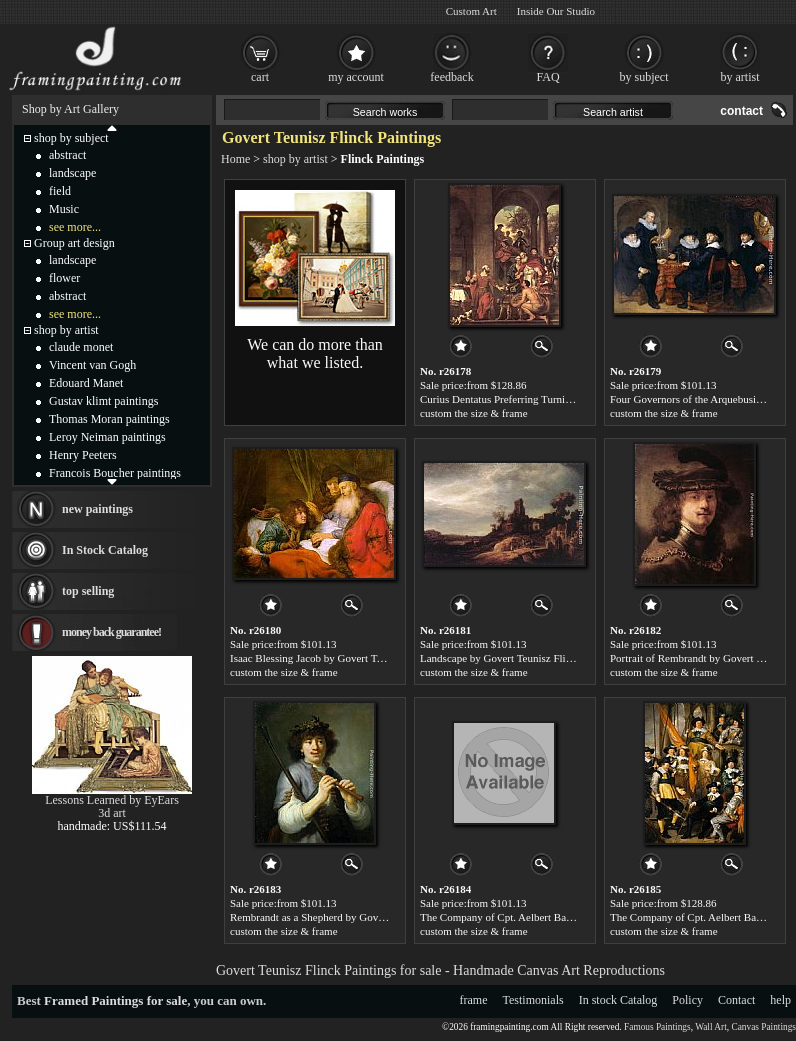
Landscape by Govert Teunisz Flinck (501, 658)
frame (474, 1000)
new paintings (97, 509)
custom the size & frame (474, 413)
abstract (67, 155)
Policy (687, 1000)
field (60, 191)
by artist (740, 77)
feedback (451, 77)
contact (741, 111)
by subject (644, 77)
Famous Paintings (657, 1027)
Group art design (74, 243)
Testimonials (533, 1000)
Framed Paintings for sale (115, 1000)
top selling (88, 591)
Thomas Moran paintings (109, 419)
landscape (72, 173)
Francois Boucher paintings (115, 473)
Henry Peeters (83, 455)
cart (260, 77)
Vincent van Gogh (92, 365)
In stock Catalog (618, 1000)
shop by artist (295, 159)
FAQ (547, 77)
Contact (736, 1000)
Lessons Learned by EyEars (112, 800)
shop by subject (71, 138)
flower (64, 278)
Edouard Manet (86, 383)
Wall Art (711, 1027)
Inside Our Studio (556, 11)
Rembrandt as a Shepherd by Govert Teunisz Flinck (343, 917)
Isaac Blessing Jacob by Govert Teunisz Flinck (333, 658)
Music (64, 209)
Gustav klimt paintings (103, 401)
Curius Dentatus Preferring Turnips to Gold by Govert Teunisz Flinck (572, 399)
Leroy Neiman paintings (107, 437)
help (780, 1000)
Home (235, 159)
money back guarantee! (111, 632)
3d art (112, 813)
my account (356, 77)
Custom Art (471, 11)
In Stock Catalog (105, 550)
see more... (75, 227)
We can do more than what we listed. (315, 353)
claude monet (81, 347)
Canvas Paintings (763, 1027)
